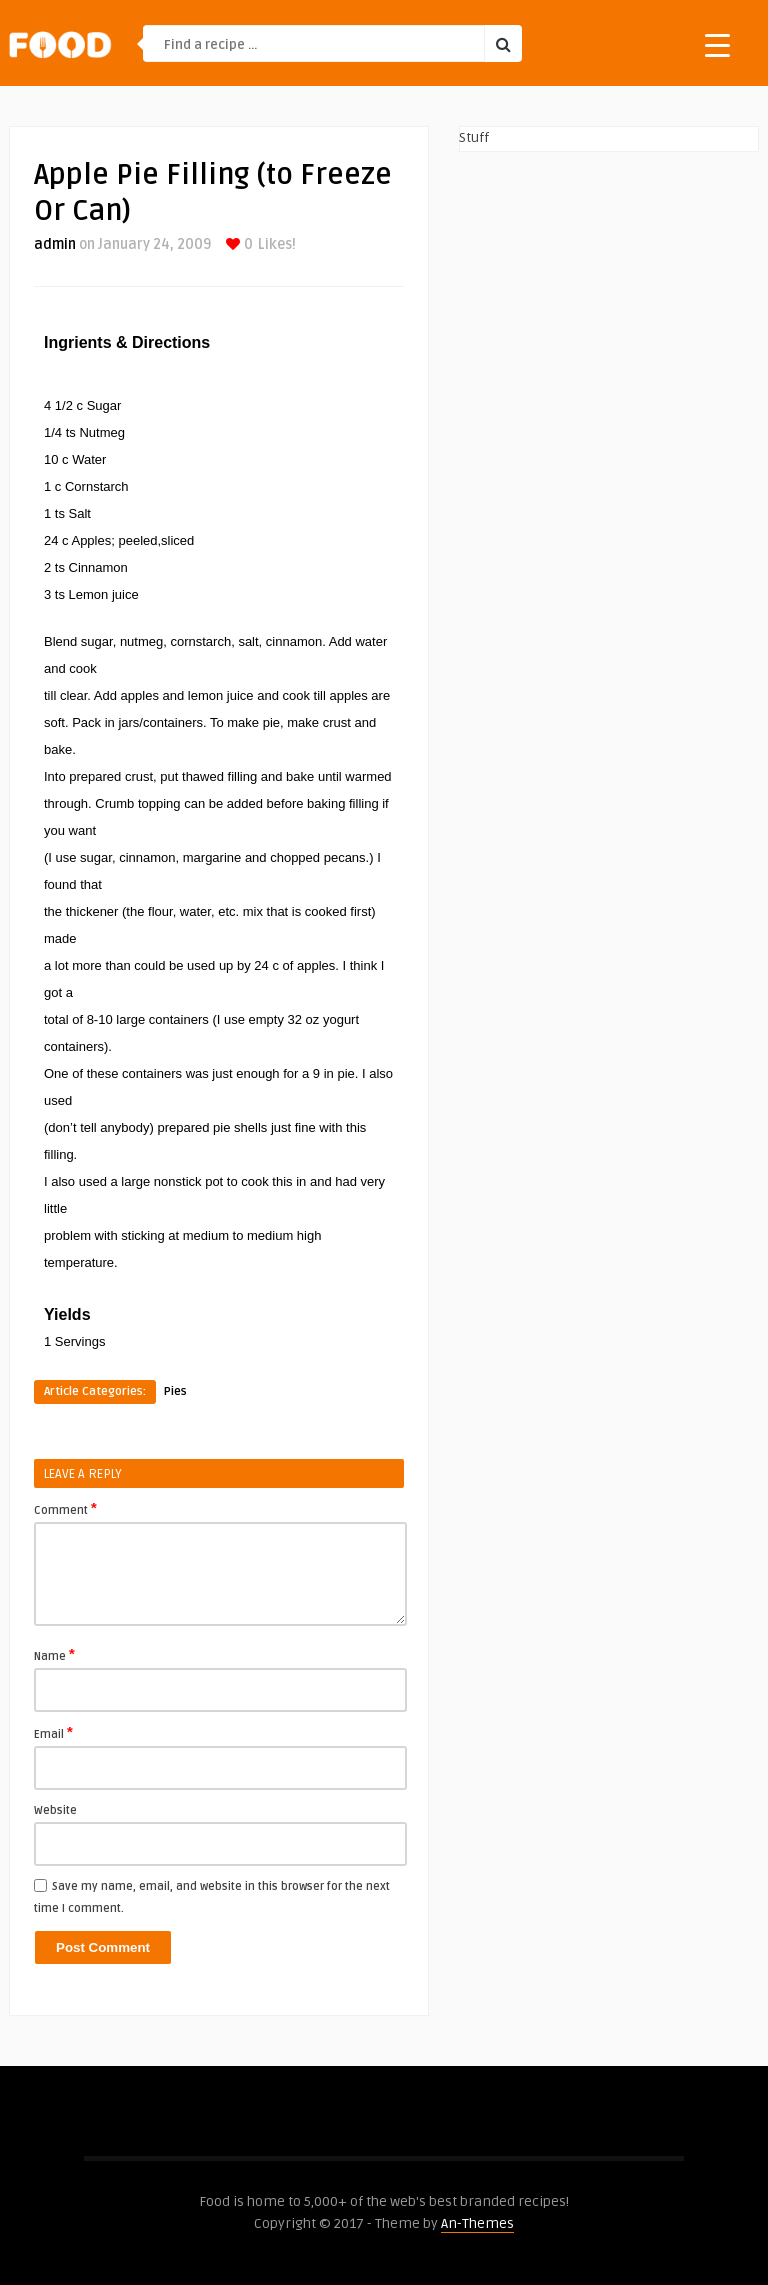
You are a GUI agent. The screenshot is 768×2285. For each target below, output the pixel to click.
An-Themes (477, 2223)
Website (55, 1810)
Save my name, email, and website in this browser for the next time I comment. (212, 1897)
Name (54, 1655)
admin (55, 244)
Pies (175, 1391)
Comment (65, 1509)
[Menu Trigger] (717, 44)
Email (53, 1733)
